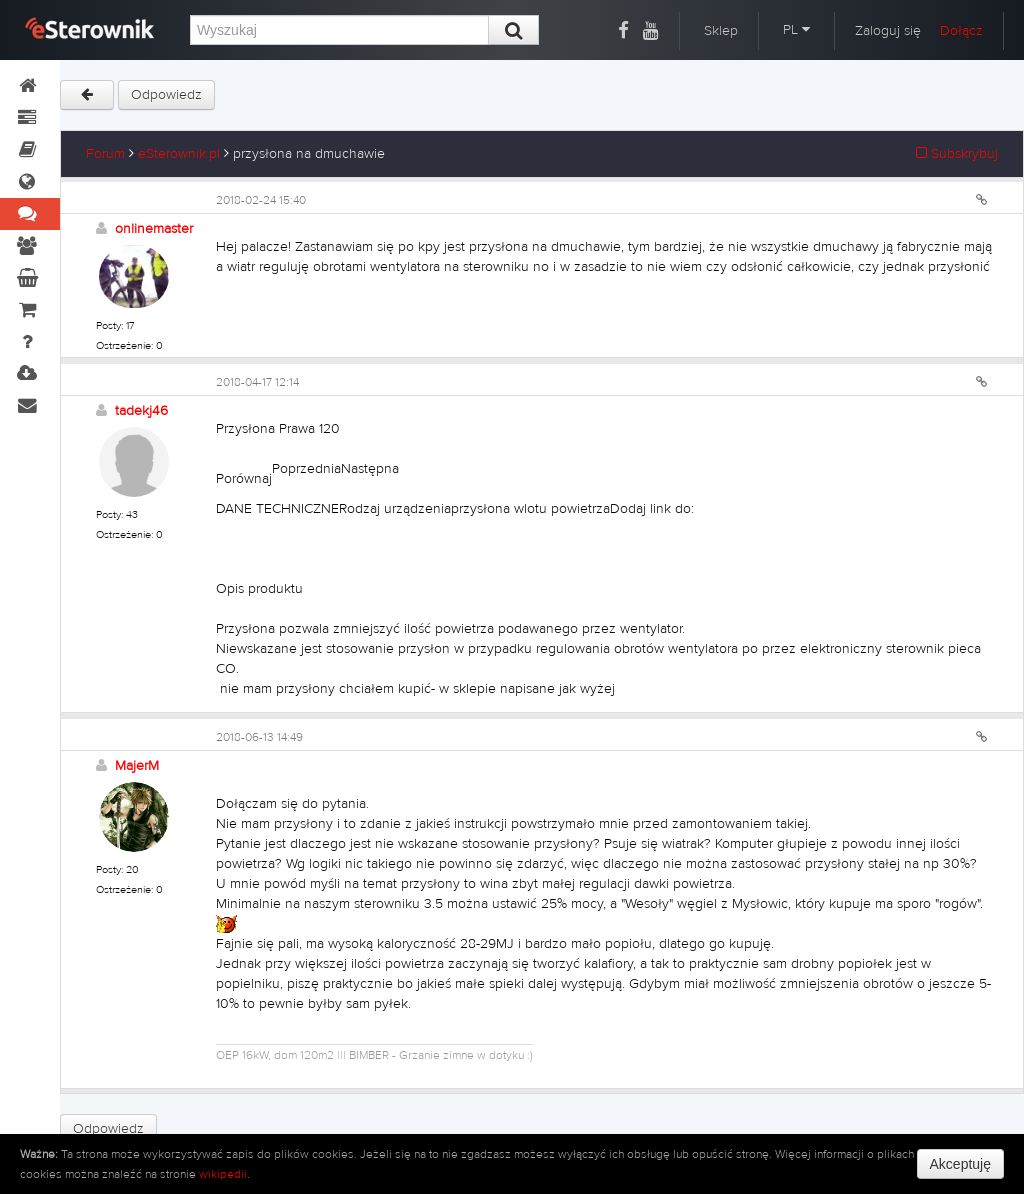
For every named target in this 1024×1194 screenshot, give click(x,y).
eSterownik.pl (179, 154)
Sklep (721, 31)
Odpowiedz (166, 95)
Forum (105, 154)
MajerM (137, 766)
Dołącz (961, 31)
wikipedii (223, 1174)
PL (796, 30)
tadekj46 (141, 411)
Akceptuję (960, 1164)
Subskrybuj (957, 154)
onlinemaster (154, 229)
